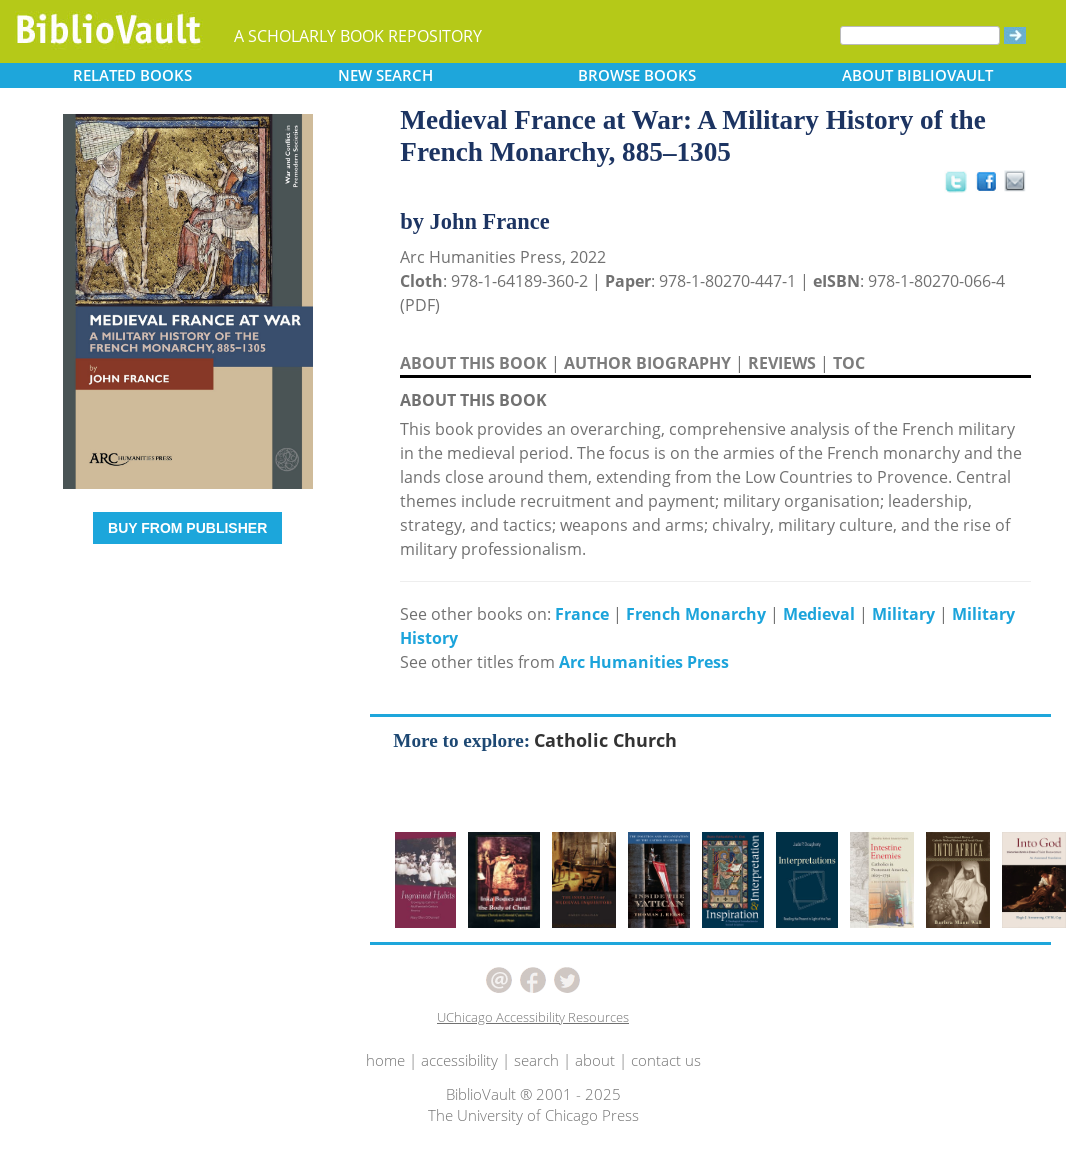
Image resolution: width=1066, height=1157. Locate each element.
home (385, 1060)
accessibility (459, 1060)
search (536, 1060)
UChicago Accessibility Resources (533, 1017)
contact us (666, 1060)
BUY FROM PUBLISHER (187, 528)
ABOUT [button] (917, 75)
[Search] (920, 35)
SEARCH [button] (385, 75)
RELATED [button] (132, 75)
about (595, 1060)
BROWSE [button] (637, 75)
